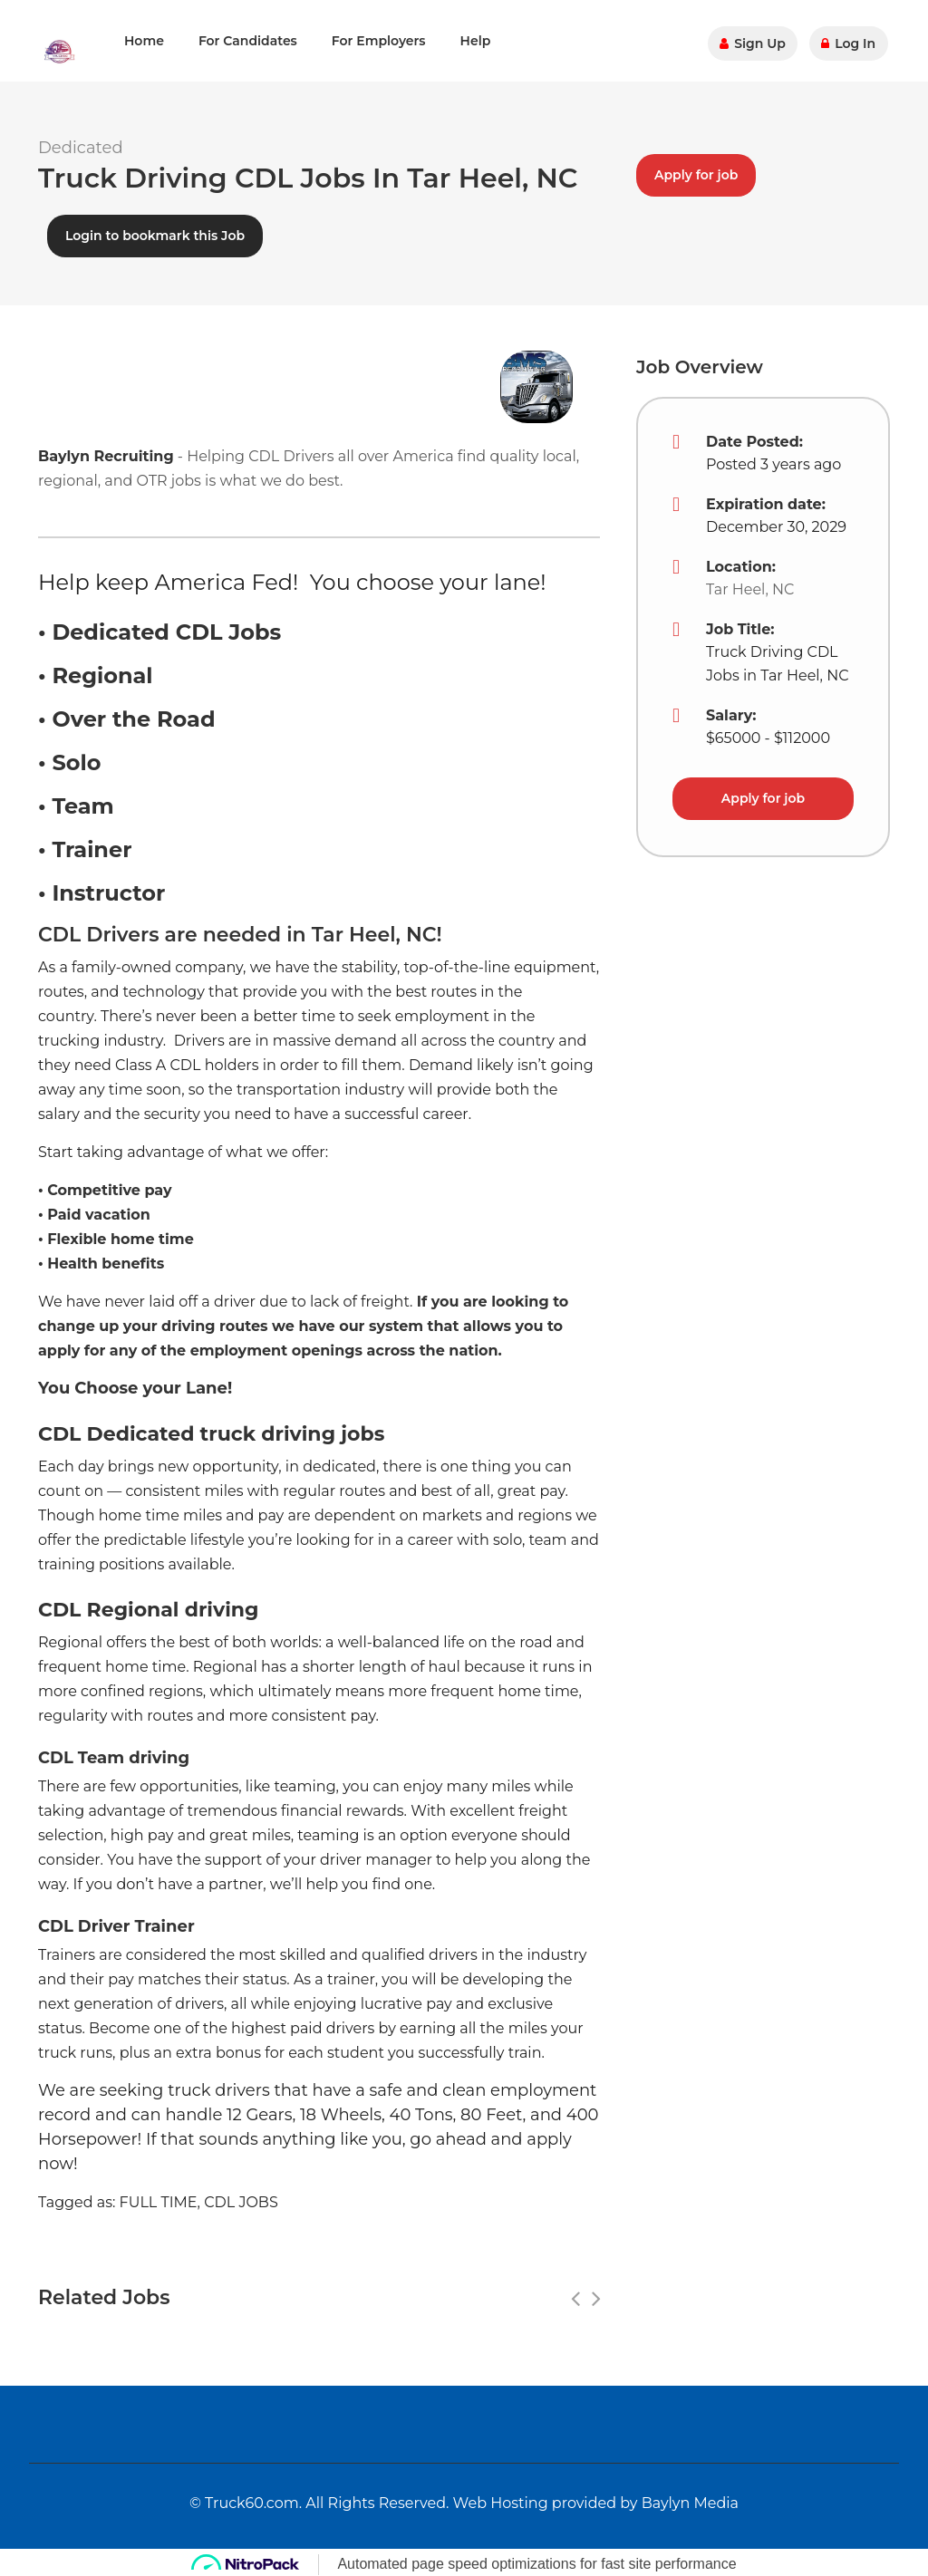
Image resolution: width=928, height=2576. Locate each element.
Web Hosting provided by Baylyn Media (596, 2498)
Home (144, 41)
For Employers (379, 41)
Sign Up (756, 41)
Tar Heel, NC (750, 584)
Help (475, 41)
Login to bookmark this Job (155, 231)
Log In (850, 41)
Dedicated (80, 148)
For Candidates (247, 41)
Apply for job (696, 170)
